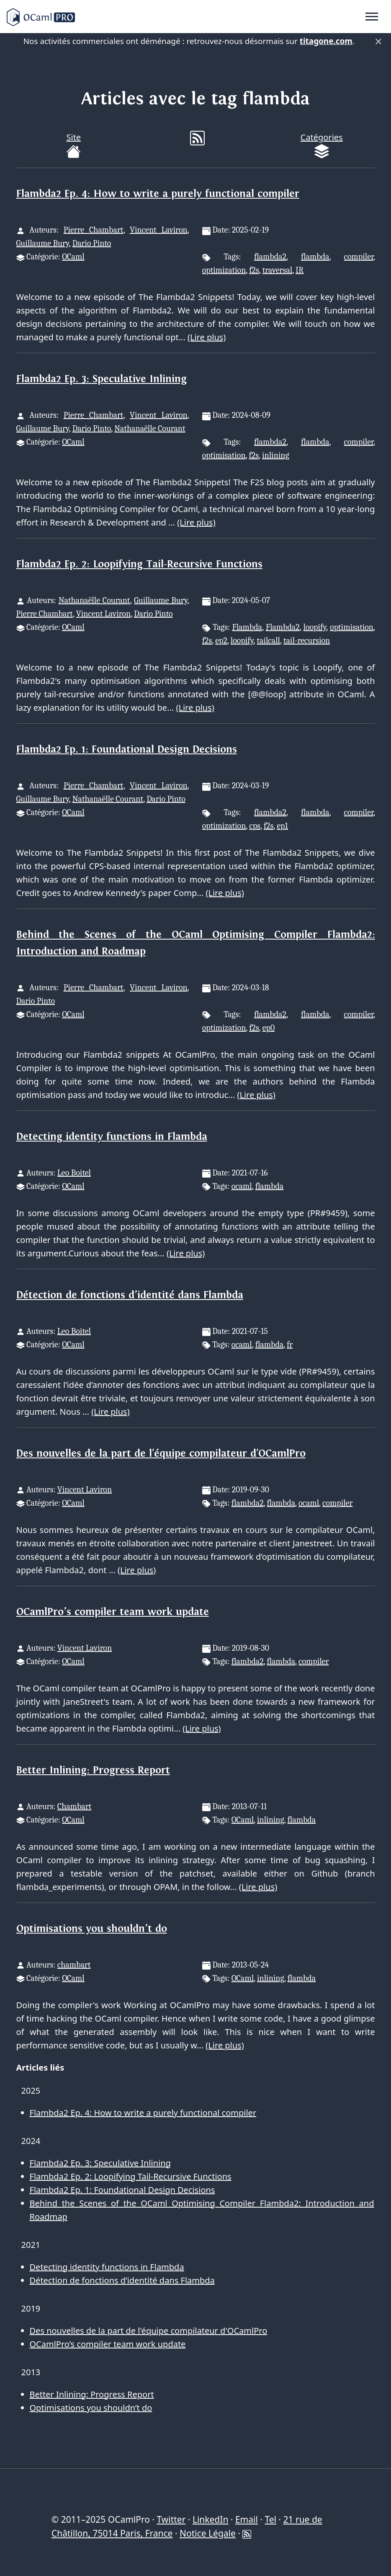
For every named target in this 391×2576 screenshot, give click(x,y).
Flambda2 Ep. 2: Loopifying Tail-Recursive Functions (139, 564)
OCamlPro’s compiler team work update (112, 1612)
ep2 (221, 640)
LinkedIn (210, 2519)
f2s (254, 270)
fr (290, 1344)
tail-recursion (306, 640)
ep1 (282, 826)
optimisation (224, 455)
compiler (358, 256)
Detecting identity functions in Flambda (111, 1137)
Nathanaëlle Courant (149, 428)
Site (73, 145)
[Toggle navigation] (372, 16)
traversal (277, 270)
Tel (270, 2519)
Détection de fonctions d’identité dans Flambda (129, 1295)
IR (300, 270)
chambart (73, 1965)
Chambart (74, 1806)
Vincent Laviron (159, 230)
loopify (314, 627)
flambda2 (270, 256)
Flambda (247, 627)
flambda (315, 256)
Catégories (322, 145)
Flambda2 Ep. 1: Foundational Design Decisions (126, 749)
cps (254, 826)
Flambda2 (283, 627)
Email (246, 2519)
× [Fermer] (378, 41)
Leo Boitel (74, 1173)
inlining (275, 455)
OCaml (73, 256)
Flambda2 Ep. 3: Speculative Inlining (101, 379)
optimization (224, 270)
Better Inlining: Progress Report (93, 1770)
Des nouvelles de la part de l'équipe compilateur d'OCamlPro (161, 1453)
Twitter (171, 2519)
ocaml (242, 1186)
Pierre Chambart (93, 230)
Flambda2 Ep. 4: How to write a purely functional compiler (157, 194)
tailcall (268, 640)
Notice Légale (208, 2533)
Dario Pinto (91, 243)
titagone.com (326, 41)
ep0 (268, 1028)
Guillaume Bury (42, 243)
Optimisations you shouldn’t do (91, 1929)
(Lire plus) (207, 337)
